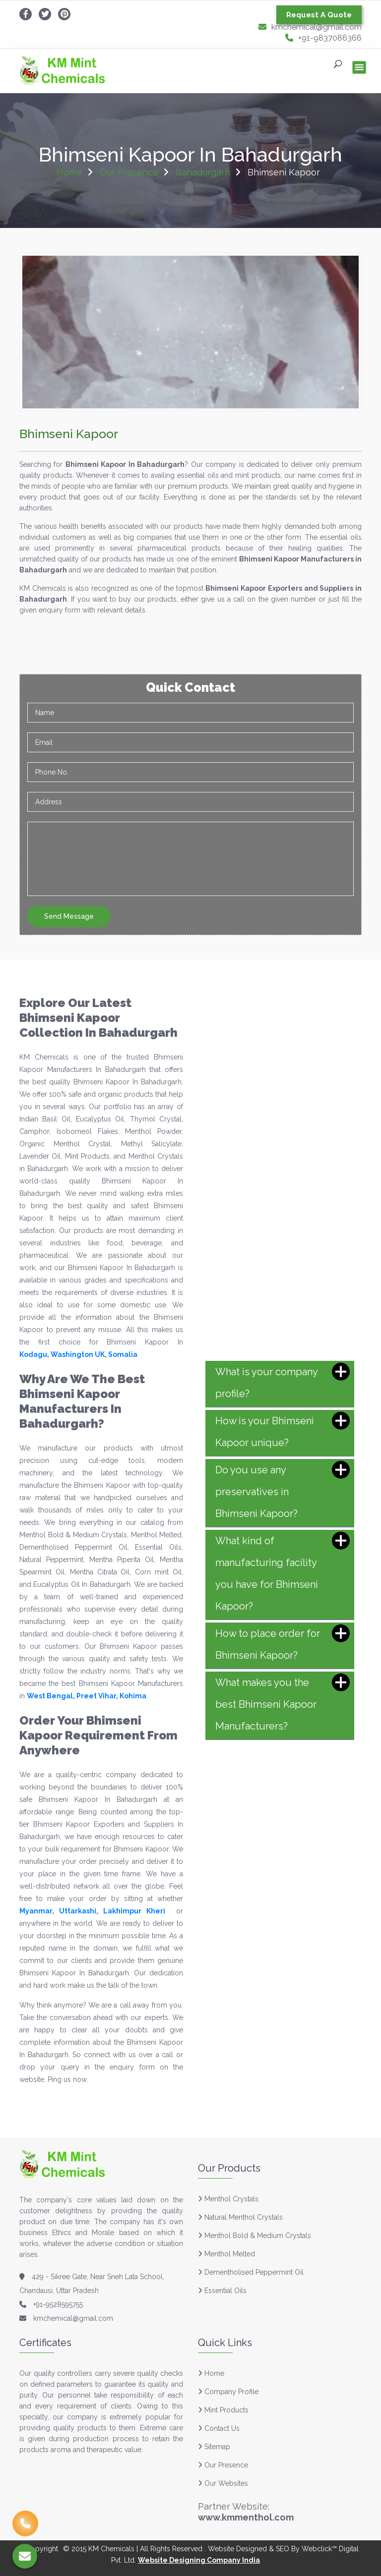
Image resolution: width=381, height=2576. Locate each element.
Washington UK (78, 1354)
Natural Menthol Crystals (243, 2217)
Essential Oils (225, 2291)
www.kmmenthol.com (246, 2517)
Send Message (69, 916)
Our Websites (223, 2483)
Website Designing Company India (199, 2560)
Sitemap (214, 2447)
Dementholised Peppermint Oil (254, 2272)
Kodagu (33, 1354)
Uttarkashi (77, 1911)
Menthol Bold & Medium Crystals (257, 2236)
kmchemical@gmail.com (310, 27)
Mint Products (223, 2410)
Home (69, 172)
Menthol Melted (229, 2254)
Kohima (133, 1696)
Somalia (122, 1354)
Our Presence (129, 172)
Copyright (42, 2549)
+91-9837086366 (323, 38)
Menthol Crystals (231, 2199)
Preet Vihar (96, 1696)
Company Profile (228, 2392)
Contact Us (219, 2428)
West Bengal (50, 1696)
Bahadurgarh (203, 172)
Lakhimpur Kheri (134, 1911)
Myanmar (35, 1911)
